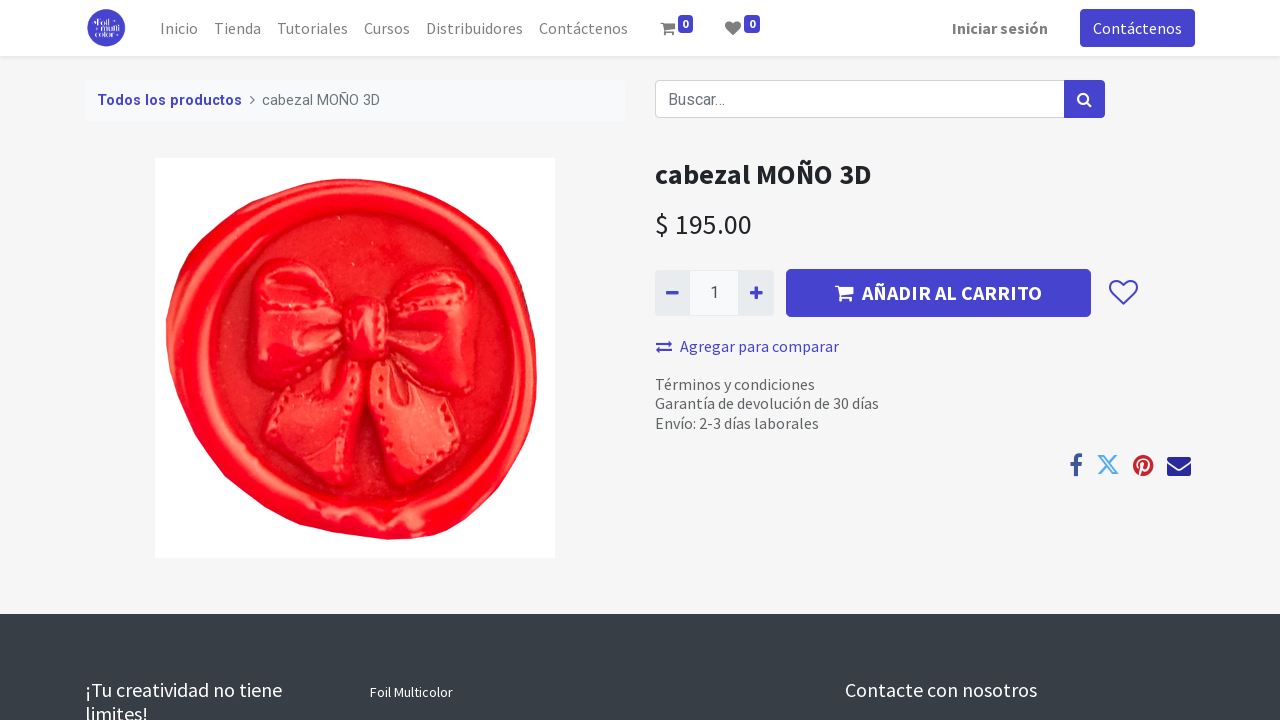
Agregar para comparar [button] (747, 346)
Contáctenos (1137, 28)
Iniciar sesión (1000, 28)
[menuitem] (179, 28)
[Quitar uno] (672, 293)
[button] (1122, 293)
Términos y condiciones (735, 384)
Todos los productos (169, 100)
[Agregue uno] (755, 293)
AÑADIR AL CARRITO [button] (938, 292)
